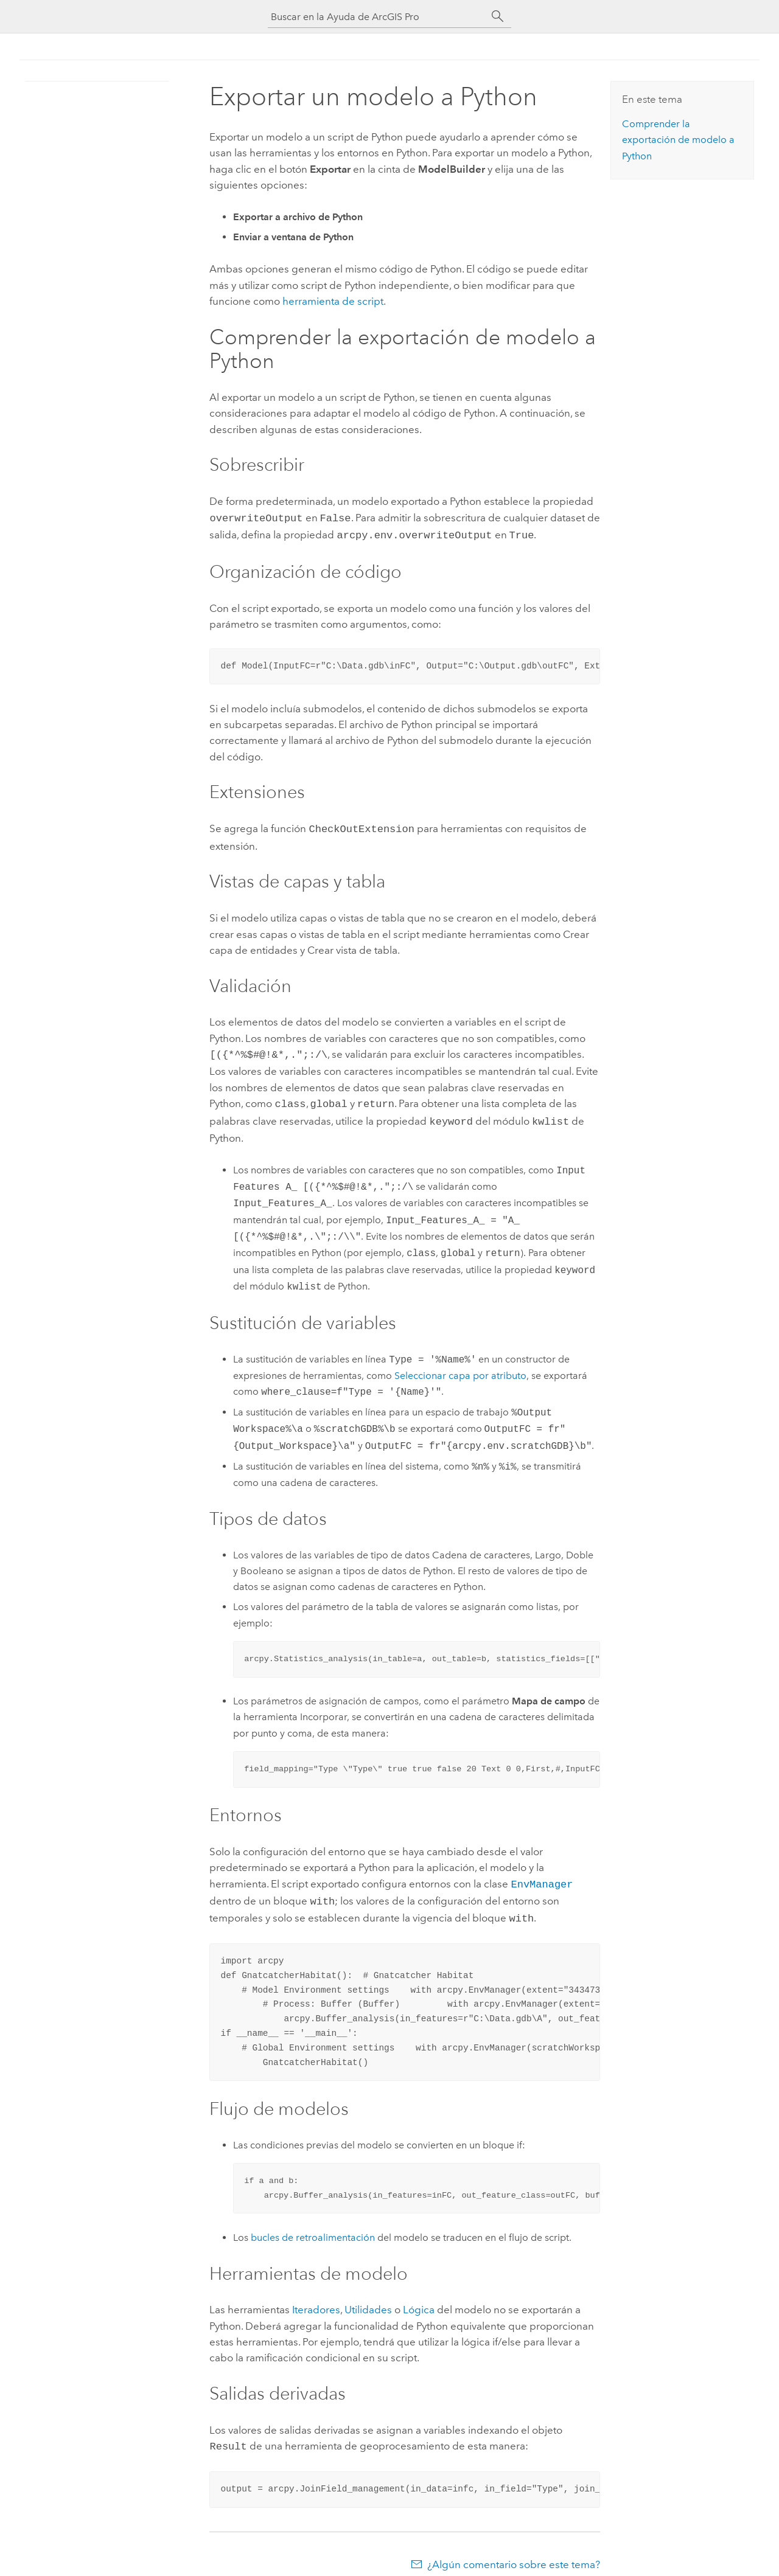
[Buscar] (498, 16)
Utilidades (368, 2299)
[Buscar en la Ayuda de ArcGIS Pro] (377, 16)
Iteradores (316, 2299)
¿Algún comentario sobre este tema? (513, 2552)
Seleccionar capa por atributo (460, 1368)
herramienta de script (332, 301)
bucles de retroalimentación (313, 2226)
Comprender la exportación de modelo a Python (678, 140)
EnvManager (542, 1876)
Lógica (419, 2299)
